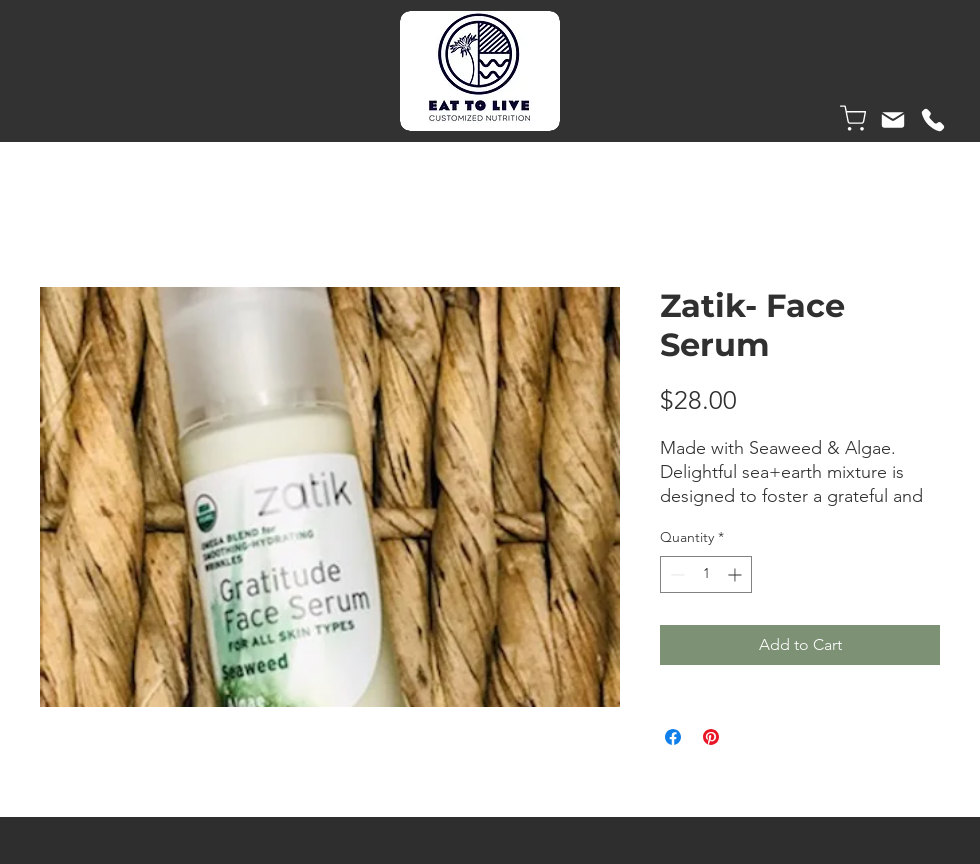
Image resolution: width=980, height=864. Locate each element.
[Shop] (853, 118)
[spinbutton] (706, 574)
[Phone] (933, 120)
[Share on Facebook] (673, 737)
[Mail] (893, 120)
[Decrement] (675, 574)
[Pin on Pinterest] (711, 737)
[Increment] (736, 574)
